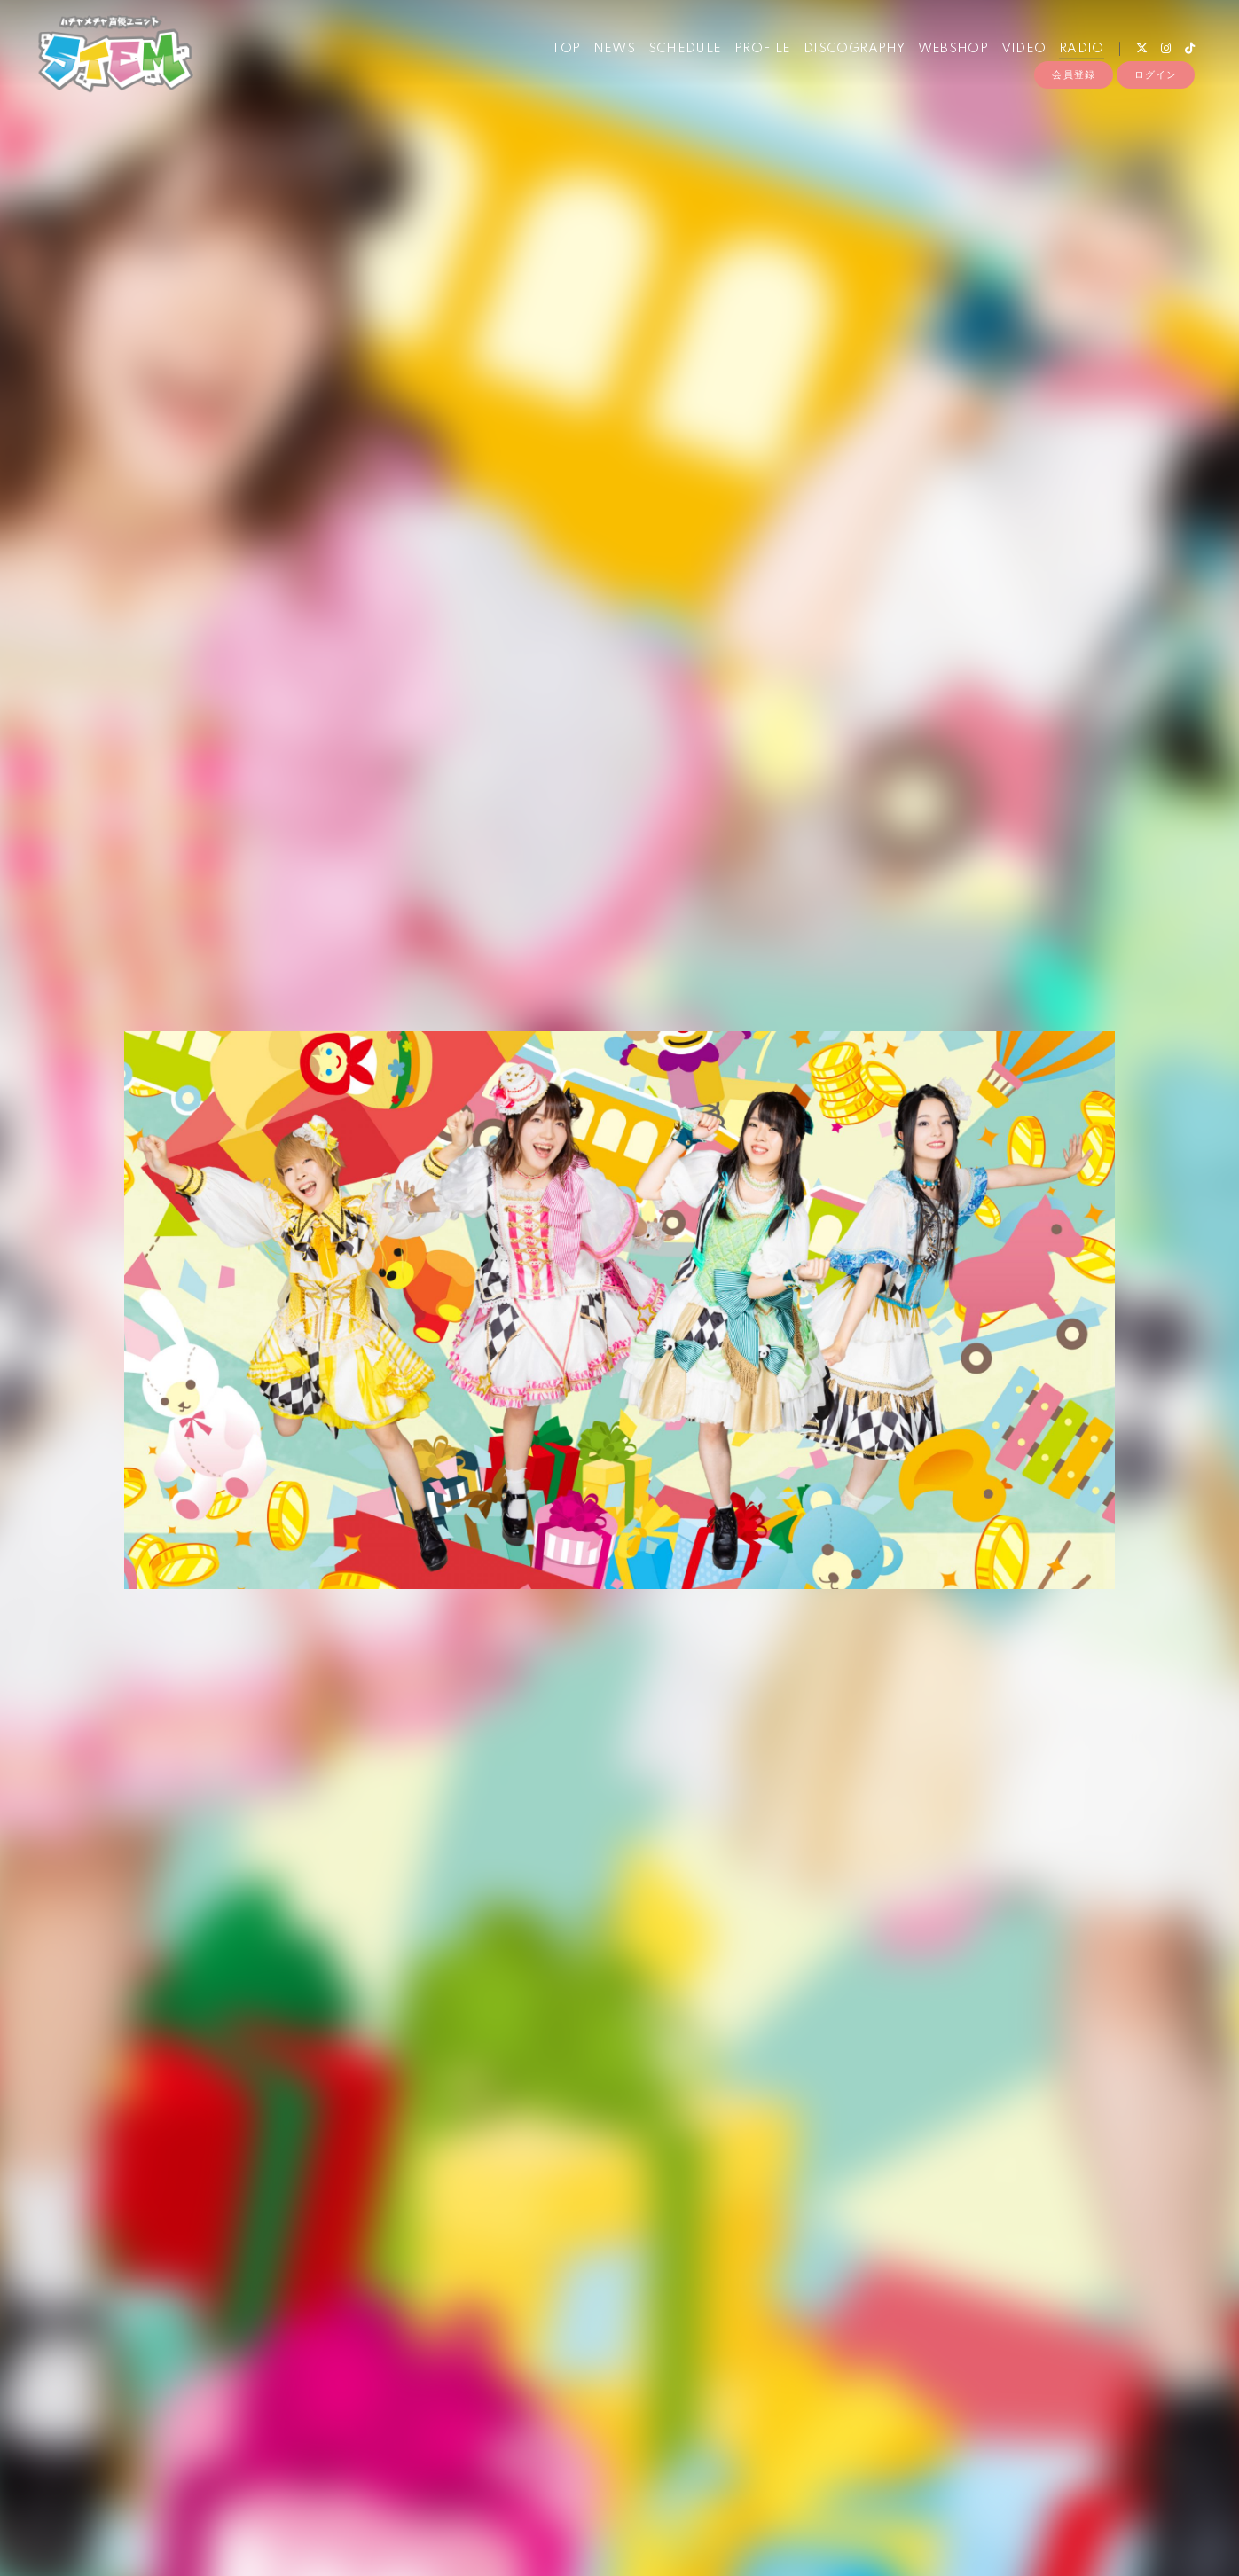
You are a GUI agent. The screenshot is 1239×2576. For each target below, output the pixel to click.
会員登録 (1073, 81)
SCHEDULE (681, 51)
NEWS (612, 51)
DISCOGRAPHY (851, 51)
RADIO (1079, 51)
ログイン (1155, 81)
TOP (563, 51)
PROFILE (760, 51)
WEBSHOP (949, 51)
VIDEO (1020, 51)
